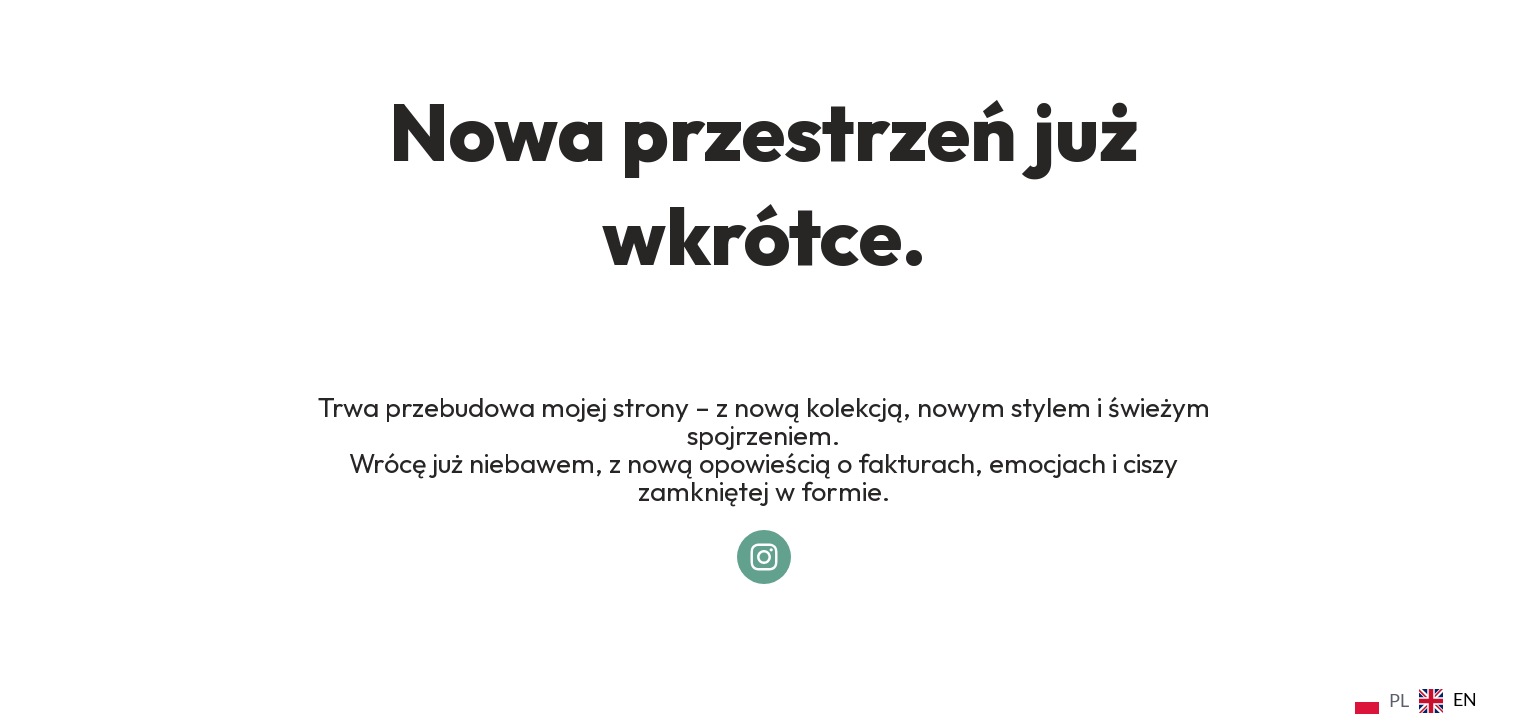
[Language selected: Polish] (1421, 699)
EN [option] (1465, 699)
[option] (1448, 701)
